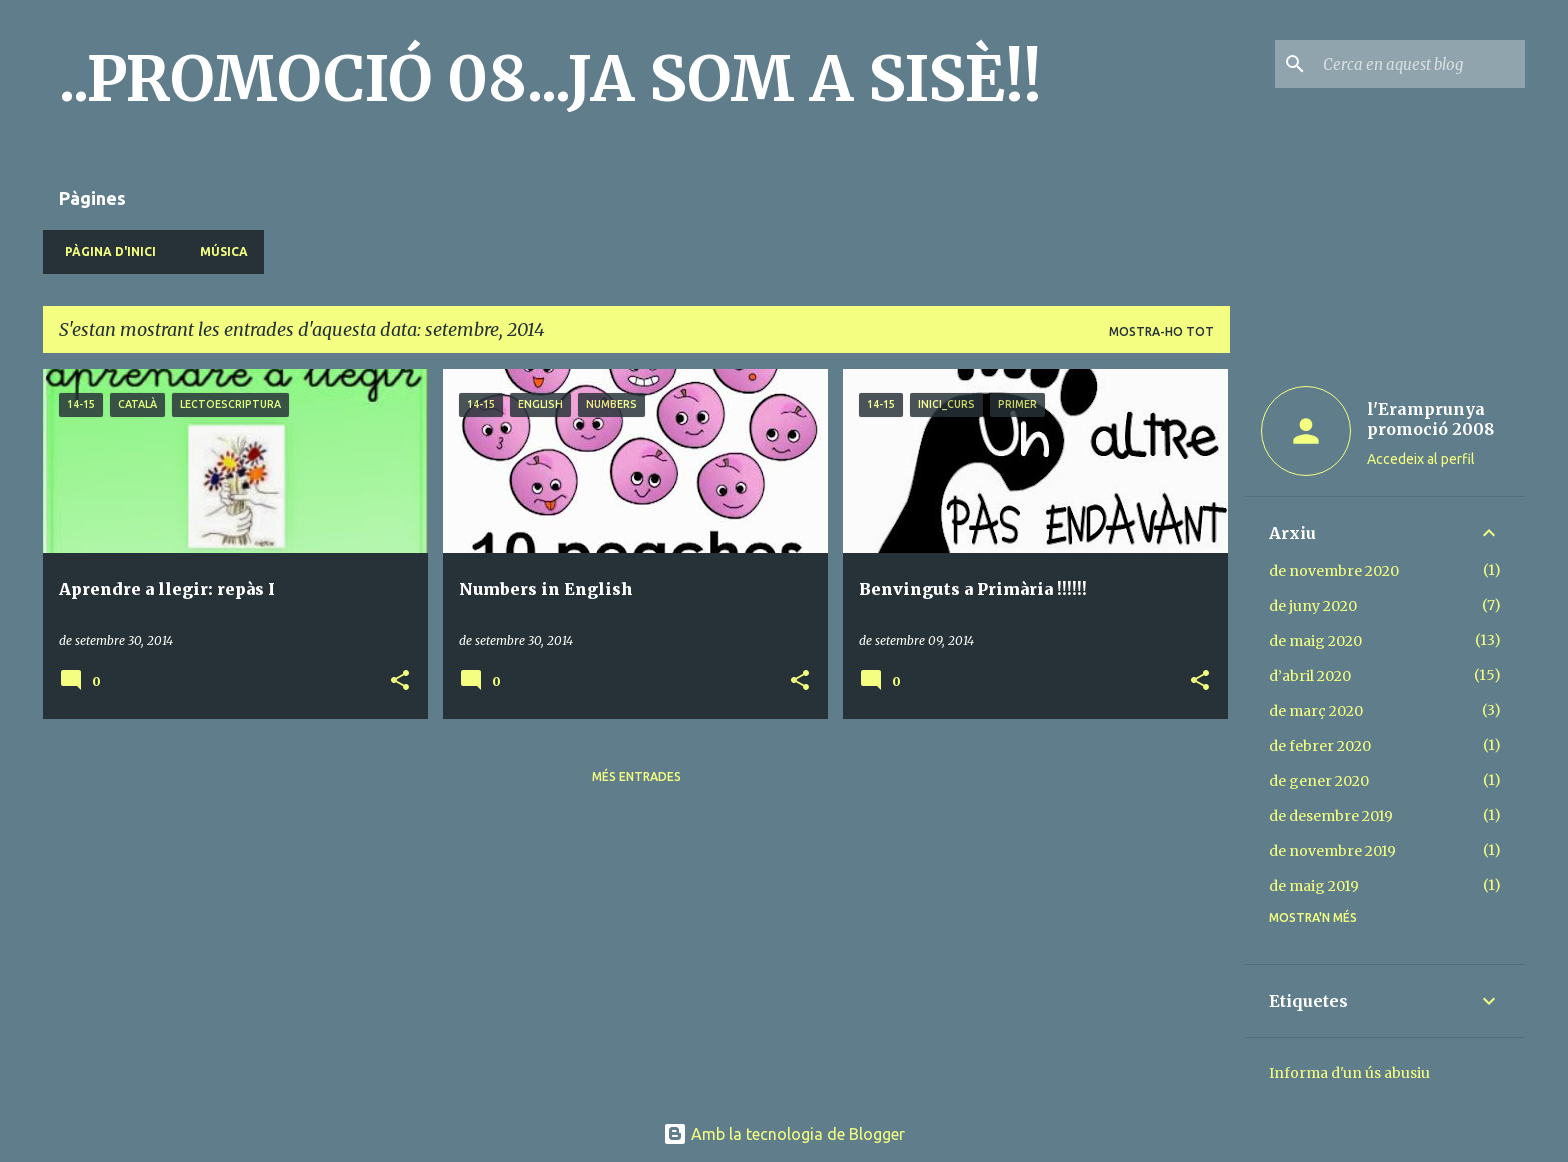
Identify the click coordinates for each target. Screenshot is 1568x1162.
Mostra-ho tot (1161, 331)
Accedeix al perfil (1421, 459)
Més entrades (636, 776)
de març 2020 (1316, 711)
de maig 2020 (1315, 641)
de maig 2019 (1314, 886)
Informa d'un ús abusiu (1349, 1073)
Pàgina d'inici (104, 251)
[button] (400, 681)
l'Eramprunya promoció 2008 (1430, 419)
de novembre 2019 (1332, 851)
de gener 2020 (1319, 781)
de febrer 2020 (1320, 746)
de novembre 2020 (1334, 571)
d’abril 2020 (1310, 676)
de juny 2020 (1313, 606)
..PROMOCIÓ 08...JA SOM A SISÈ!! (550, 79)
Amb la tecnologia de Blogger (784, 1134)
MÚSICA (218, 251)
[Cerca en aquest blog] (1420, 64)
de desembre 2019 (1331, 816)
